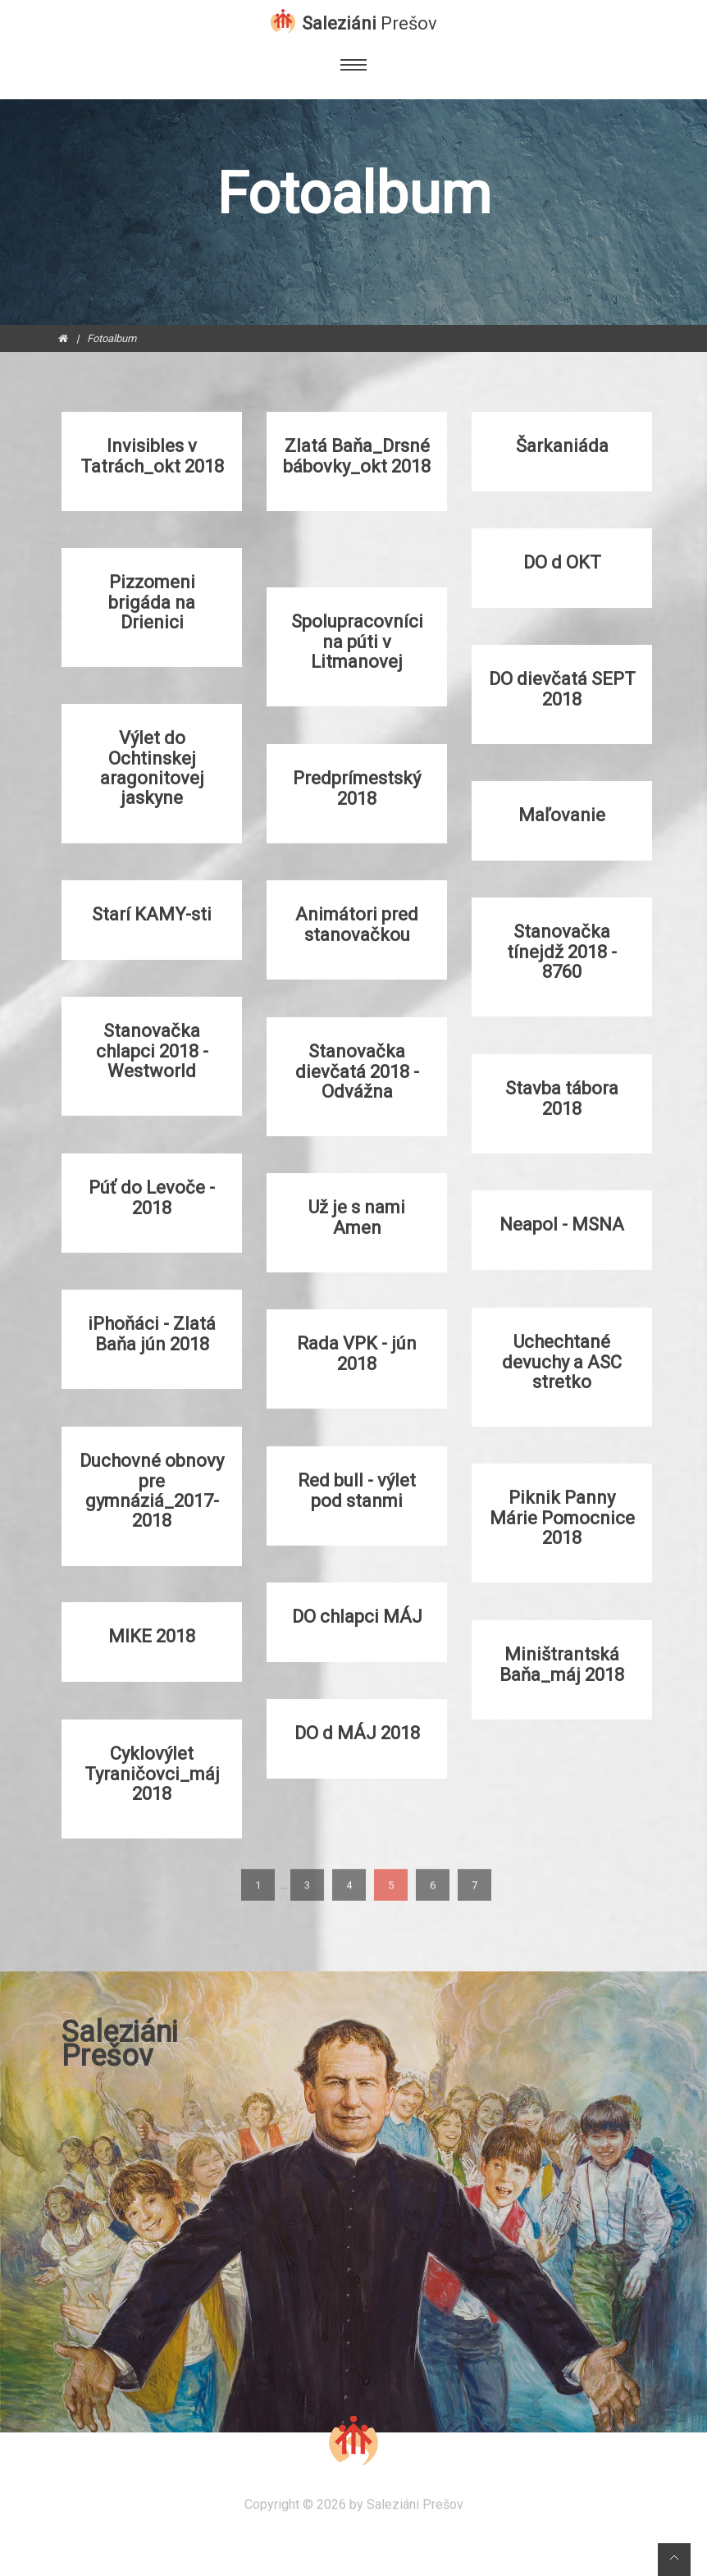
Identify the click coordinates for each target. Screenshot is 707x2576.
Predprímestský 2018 (357, 788)
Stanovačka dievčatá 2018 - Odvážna (357, 1071)
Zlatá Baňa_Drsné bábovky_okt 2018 (357, 456)
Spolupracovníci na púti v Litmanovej (357, 641)
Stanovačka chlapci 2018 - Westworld (152, 1050)
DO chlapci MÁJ (357, 1617)
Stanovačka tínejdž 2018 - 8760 (562, 951)
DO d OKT (562, 563)
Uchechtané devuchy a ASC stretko (562, 1361)
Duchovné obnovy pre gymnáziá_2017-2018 (152, 1491)
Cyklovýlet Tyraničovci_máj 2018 (152, 1773)
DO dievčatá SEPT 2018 (562, 689)
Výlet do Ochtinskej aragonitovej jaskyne (152, 768)
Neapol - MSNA (561, 1225)
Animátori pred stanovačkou (356, 924)
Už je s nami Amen (356, 1217)
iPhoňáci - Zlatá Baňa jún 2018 (152, 1334)
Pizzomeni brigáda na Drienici (151, 602)
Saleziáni (369, 22)
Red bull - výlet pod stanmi (357, 1490)
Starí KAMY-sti (152, 915)
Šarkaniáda (562, 446)
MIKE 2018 (151, 1637)
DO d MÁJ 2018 (357, 1733)
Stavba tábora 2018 (561, 1098)
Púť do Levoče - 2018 (152, 1197)
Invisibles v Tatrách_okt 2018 (152, 456)
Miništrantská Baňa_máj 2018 (561, 1664)
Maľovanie (561, 815)
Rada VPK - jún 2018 (357, 1353)
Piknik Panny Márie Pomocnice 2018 (562, 1517)
